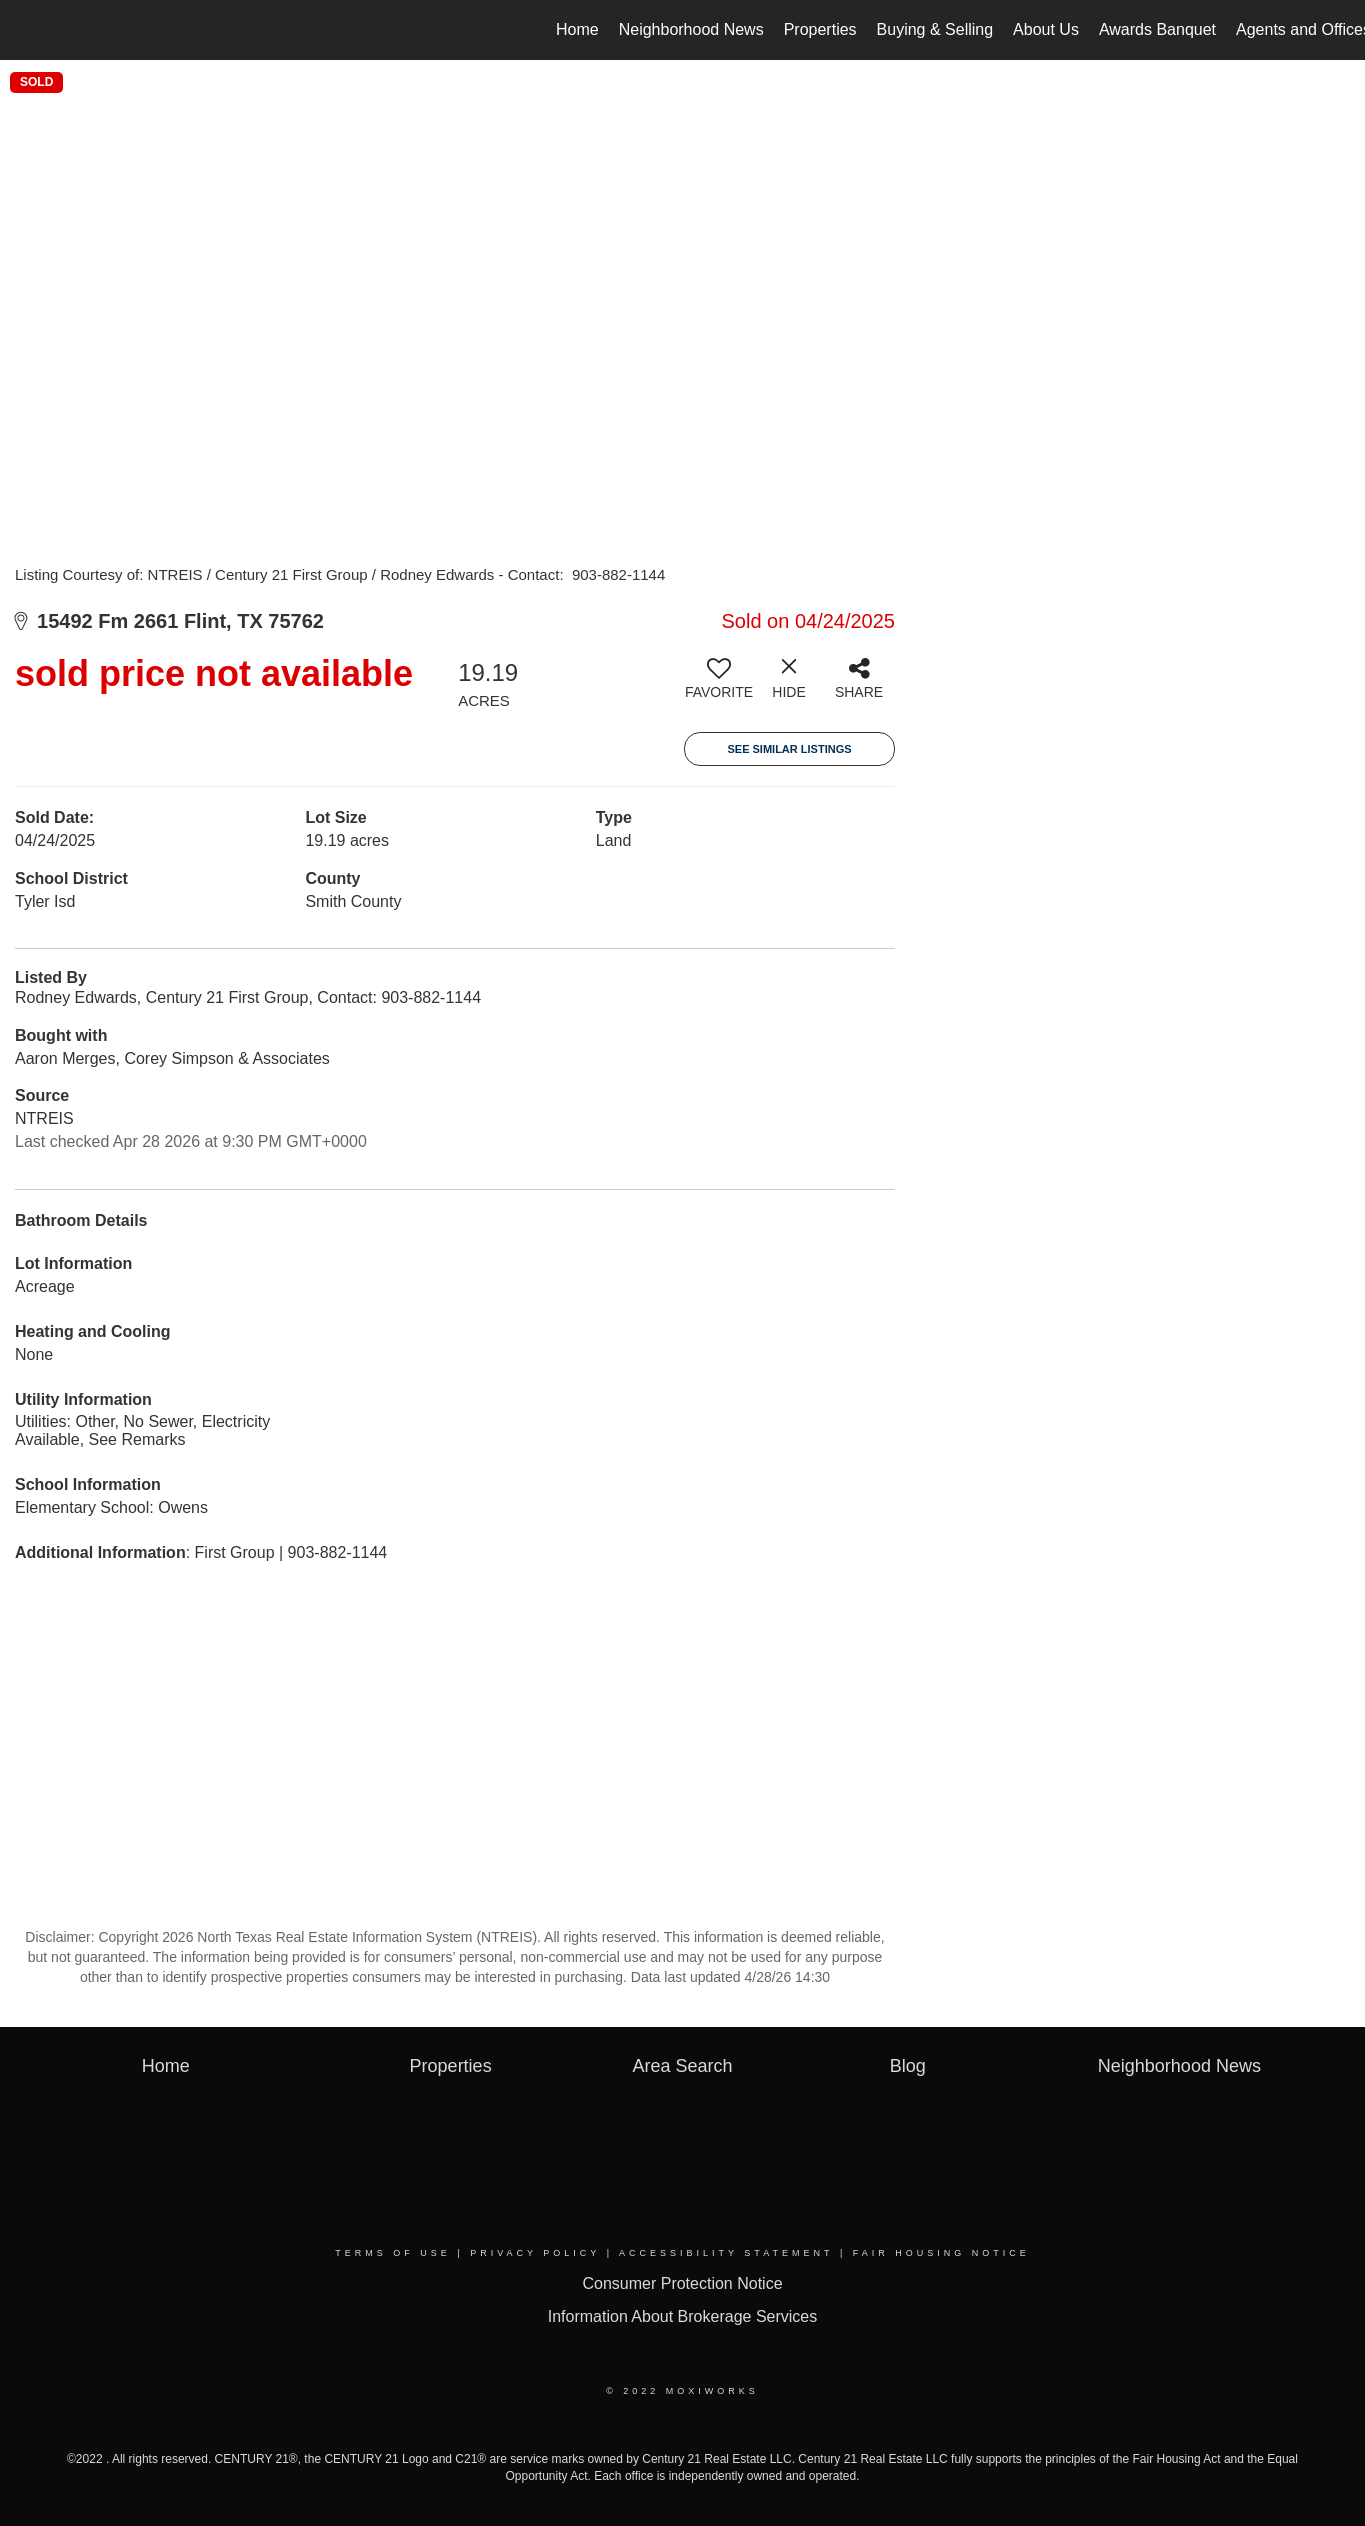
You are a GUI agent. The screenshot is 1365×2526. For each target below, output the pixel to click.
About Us (1046, 29)
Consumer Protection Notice (682, 2283)
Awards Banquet (1157, 29)
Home (577, 29)
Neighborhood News (691, 29)
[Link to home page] (25, 30)
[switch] (719, 686)
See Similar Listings (789, 749)
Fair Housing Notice (941, 2253)
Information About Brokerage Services (682, 2316)
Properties (820, 29)
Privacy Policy (535, 2253)
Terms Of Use (393, 2253)
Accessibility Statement (726, 2253)
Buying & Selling (935, 29)
